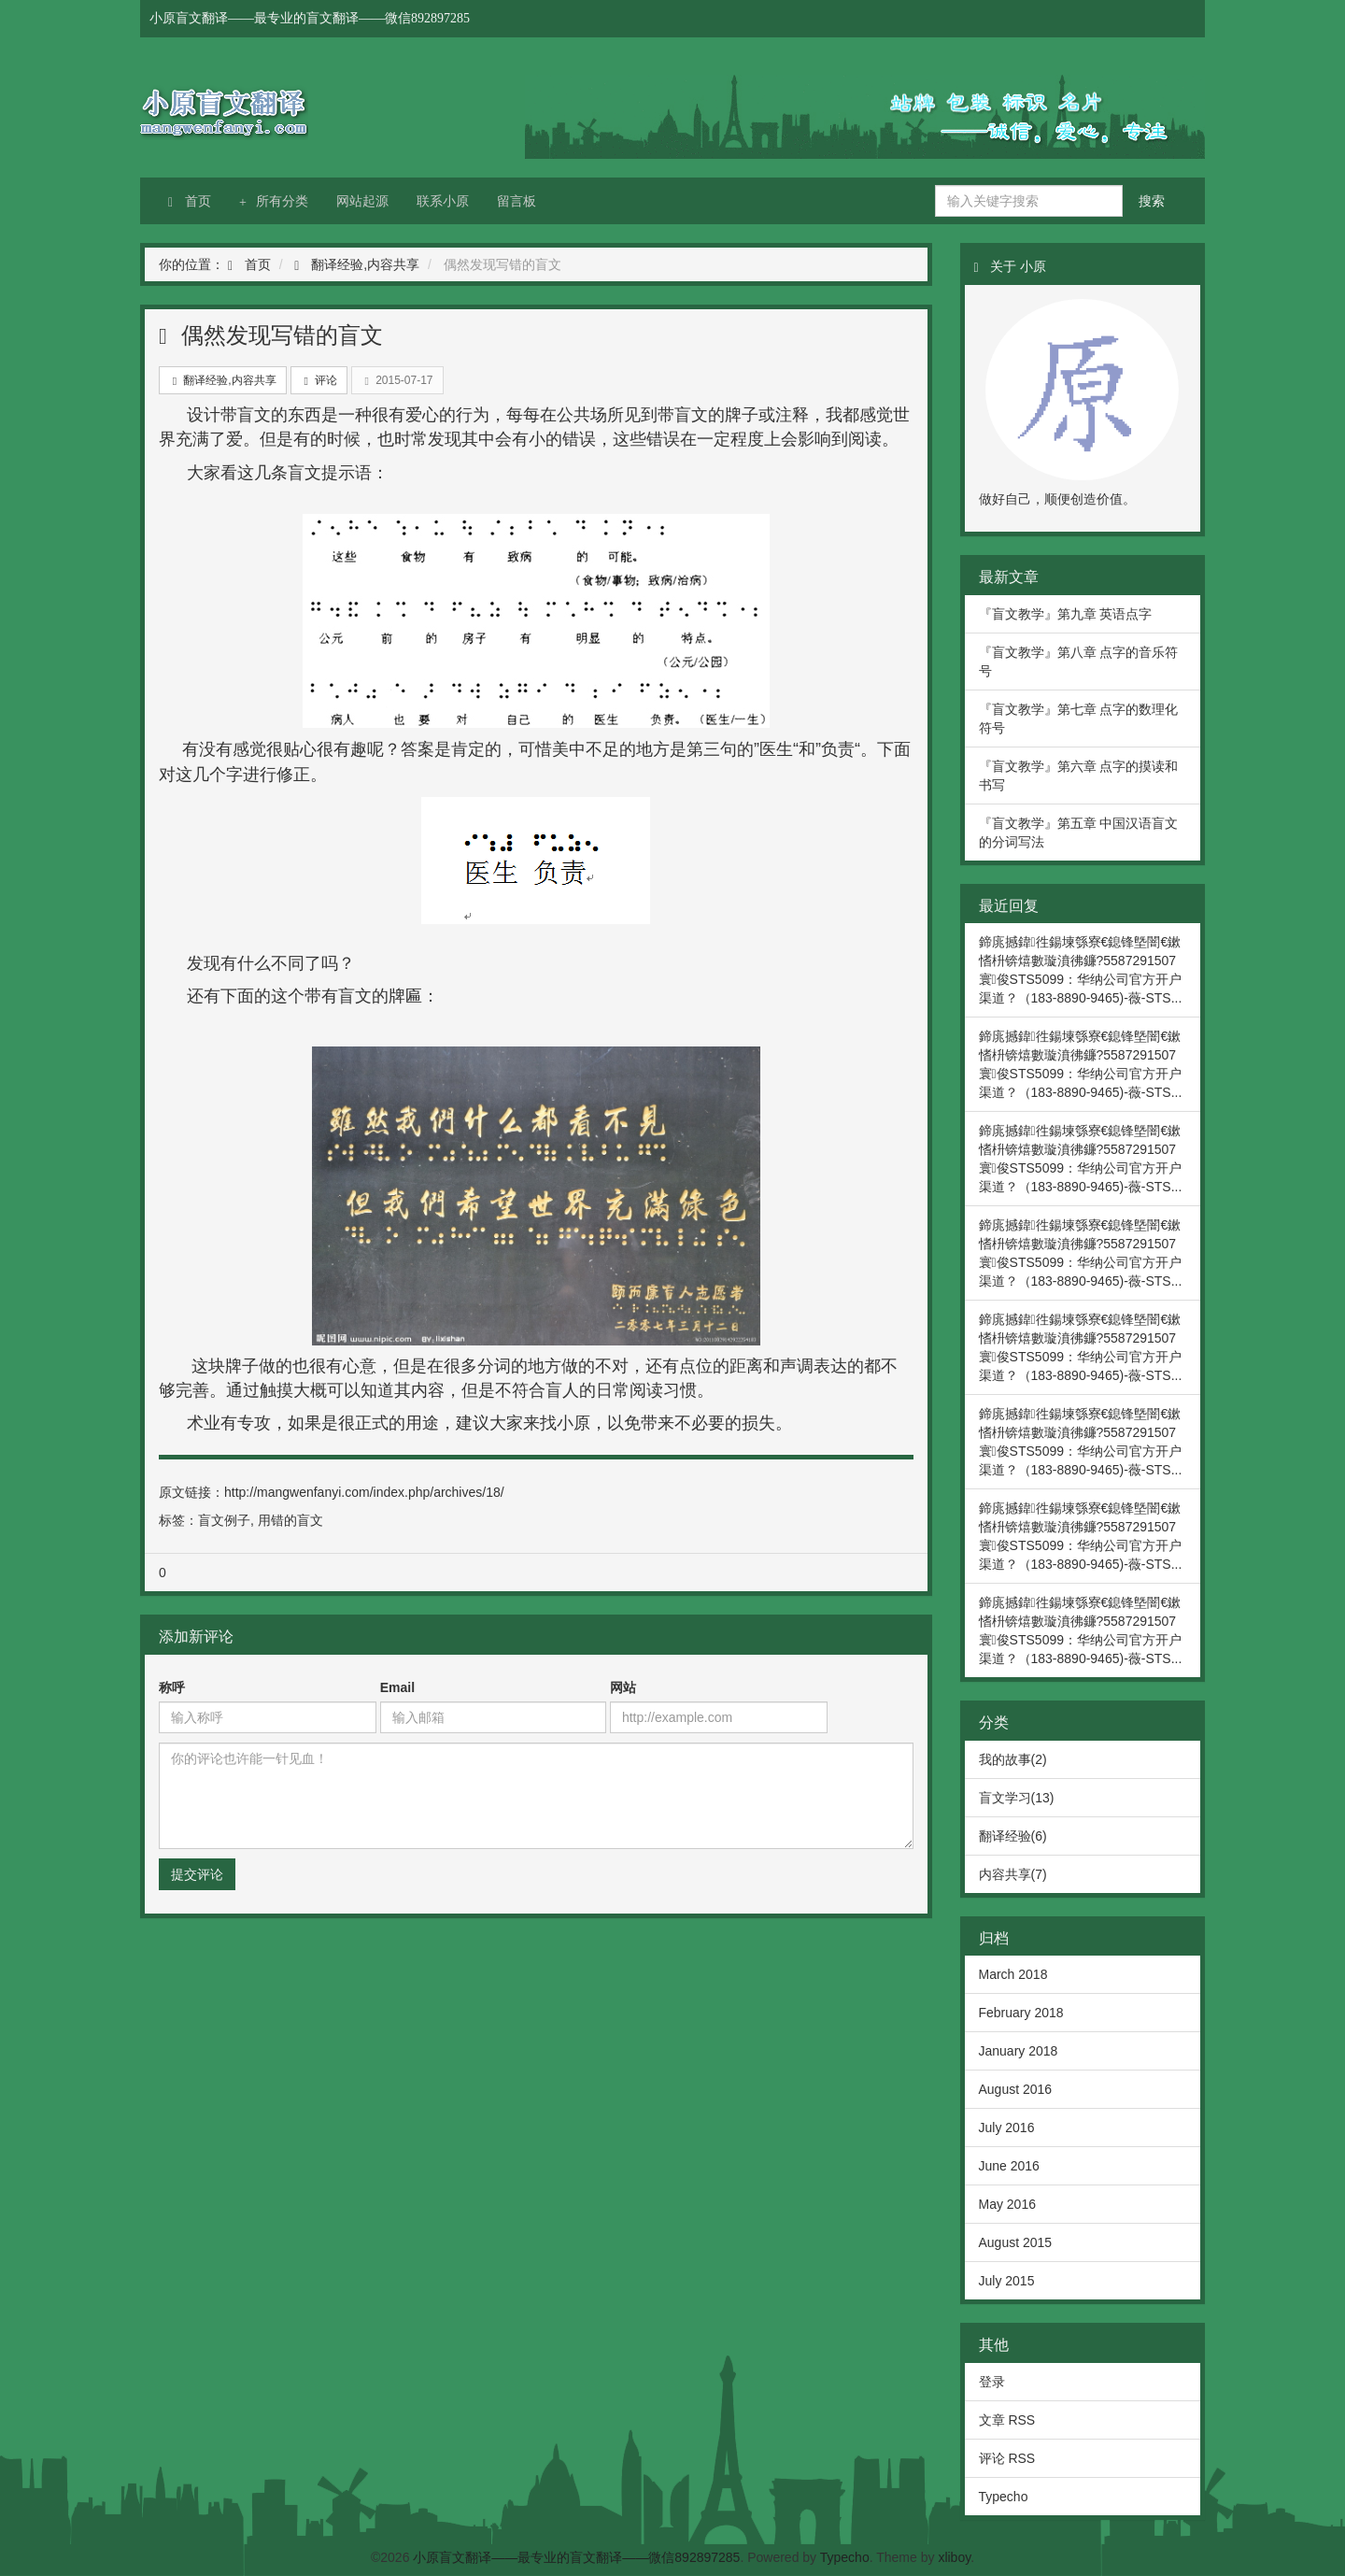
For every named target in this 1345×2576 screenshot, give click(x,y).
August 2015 (1016, 2242)
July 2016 (1007, 2127)
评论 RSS (1007, 2458)
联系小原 (443, 200)
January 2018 (1018, 2050)
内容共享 (393, 264)
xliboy (954, 2557)
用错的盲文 (290, 1520)
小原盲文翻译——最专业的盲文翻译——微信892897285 (280, 107)
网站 (623, 1687)
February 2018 (1021, 2012)
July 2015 (1007, 2280)
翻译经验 (337, 264)
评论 (319, 380)
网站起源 (362, 200)
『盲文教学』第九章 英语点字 (1066, 613)
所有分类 (273, 201)
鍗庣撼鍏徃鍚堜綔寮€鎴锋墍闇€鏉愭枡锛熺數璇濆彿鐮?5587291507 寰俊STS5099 (1080, 960)
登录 (992, 2381)
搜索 (1152, 200)
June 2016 (1009, 2165)
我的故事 (1005, 1759)
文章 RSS (1007, 2419)
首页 (189, 201)
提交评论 (197, 1874)
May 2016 (1007, 2204)
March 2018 (1013, 1974)
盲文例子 (224, 1520)
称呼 (172, 1687)
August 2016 (1016, 2089)
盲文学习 (1005, 1797)
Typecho (1003, 2496)
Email (397, 1687)
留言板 (516, 200)
